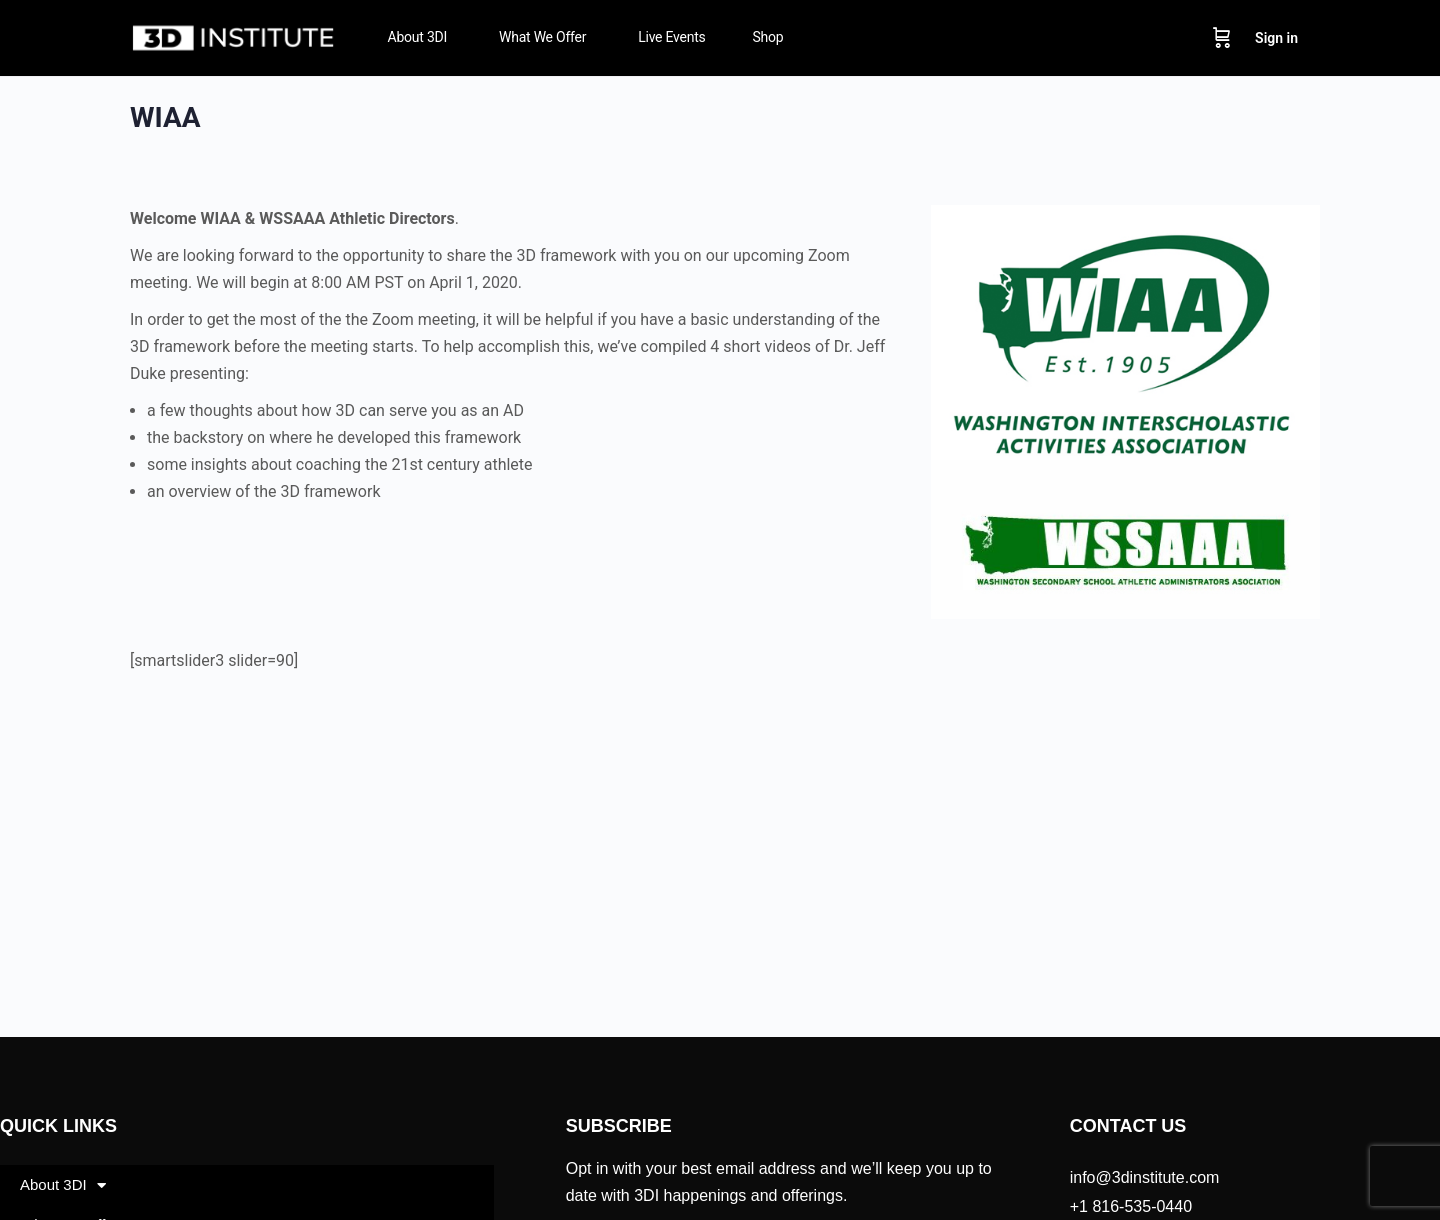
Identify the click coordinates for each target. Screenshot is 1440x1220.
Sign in (1276, 38)
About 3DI (63, 1185)
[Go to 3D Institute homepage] (234, 36)
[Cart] (1222, 38)
